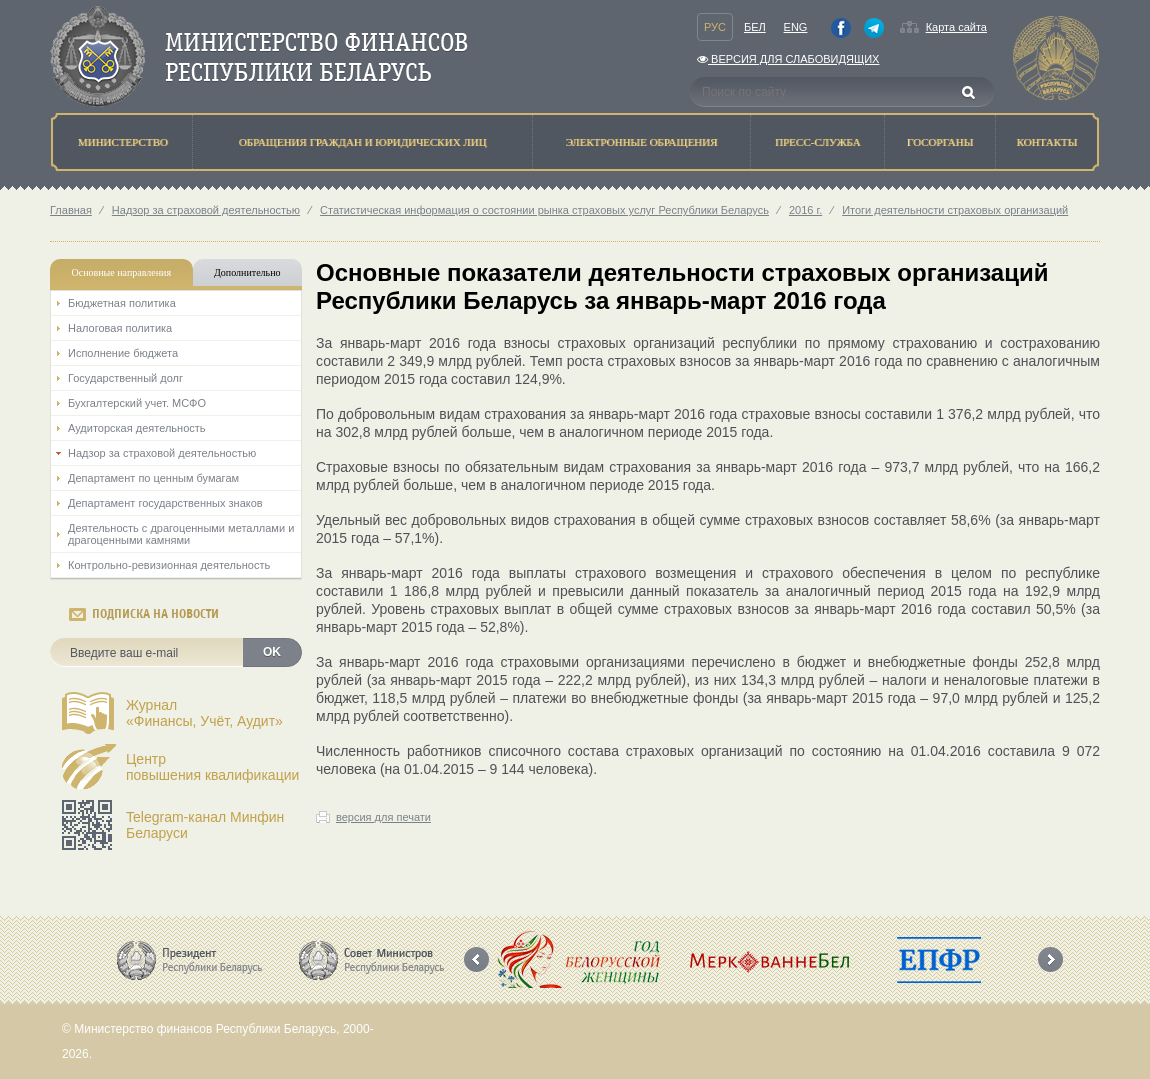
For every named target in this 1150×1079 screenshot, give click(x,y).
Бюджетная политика (122, 303)
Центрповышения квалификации (212, 767)
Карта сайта (956, 27)
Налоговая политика (120, 328)
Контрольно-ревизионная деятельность (169, 565)
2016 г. (805, 210)
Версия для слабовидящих (788, 59)
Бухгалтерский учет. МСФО (137, 403)
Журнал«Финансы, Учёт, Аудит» (204, 713)
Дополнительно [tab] (247, 272)
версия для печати (383, 817)
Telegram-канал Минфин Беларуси (205, 825)
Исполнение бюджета (123, 353)
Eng (796, 27)
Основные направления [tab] (122, 272)
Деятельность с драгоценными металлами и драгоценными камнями (181, 534)
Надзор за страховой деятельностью (206, 210)
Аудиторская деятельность (137, 428)
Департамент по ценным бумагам (153, 478)
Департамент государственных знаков (165, 503)
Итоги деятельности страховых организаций (955, 210)
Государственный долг (125, 378)
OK (272, 652)
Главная (71, 210)
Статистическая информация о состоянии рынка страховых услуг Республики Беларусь (544, 210)
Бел (755, 27)
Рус (715, 27)
